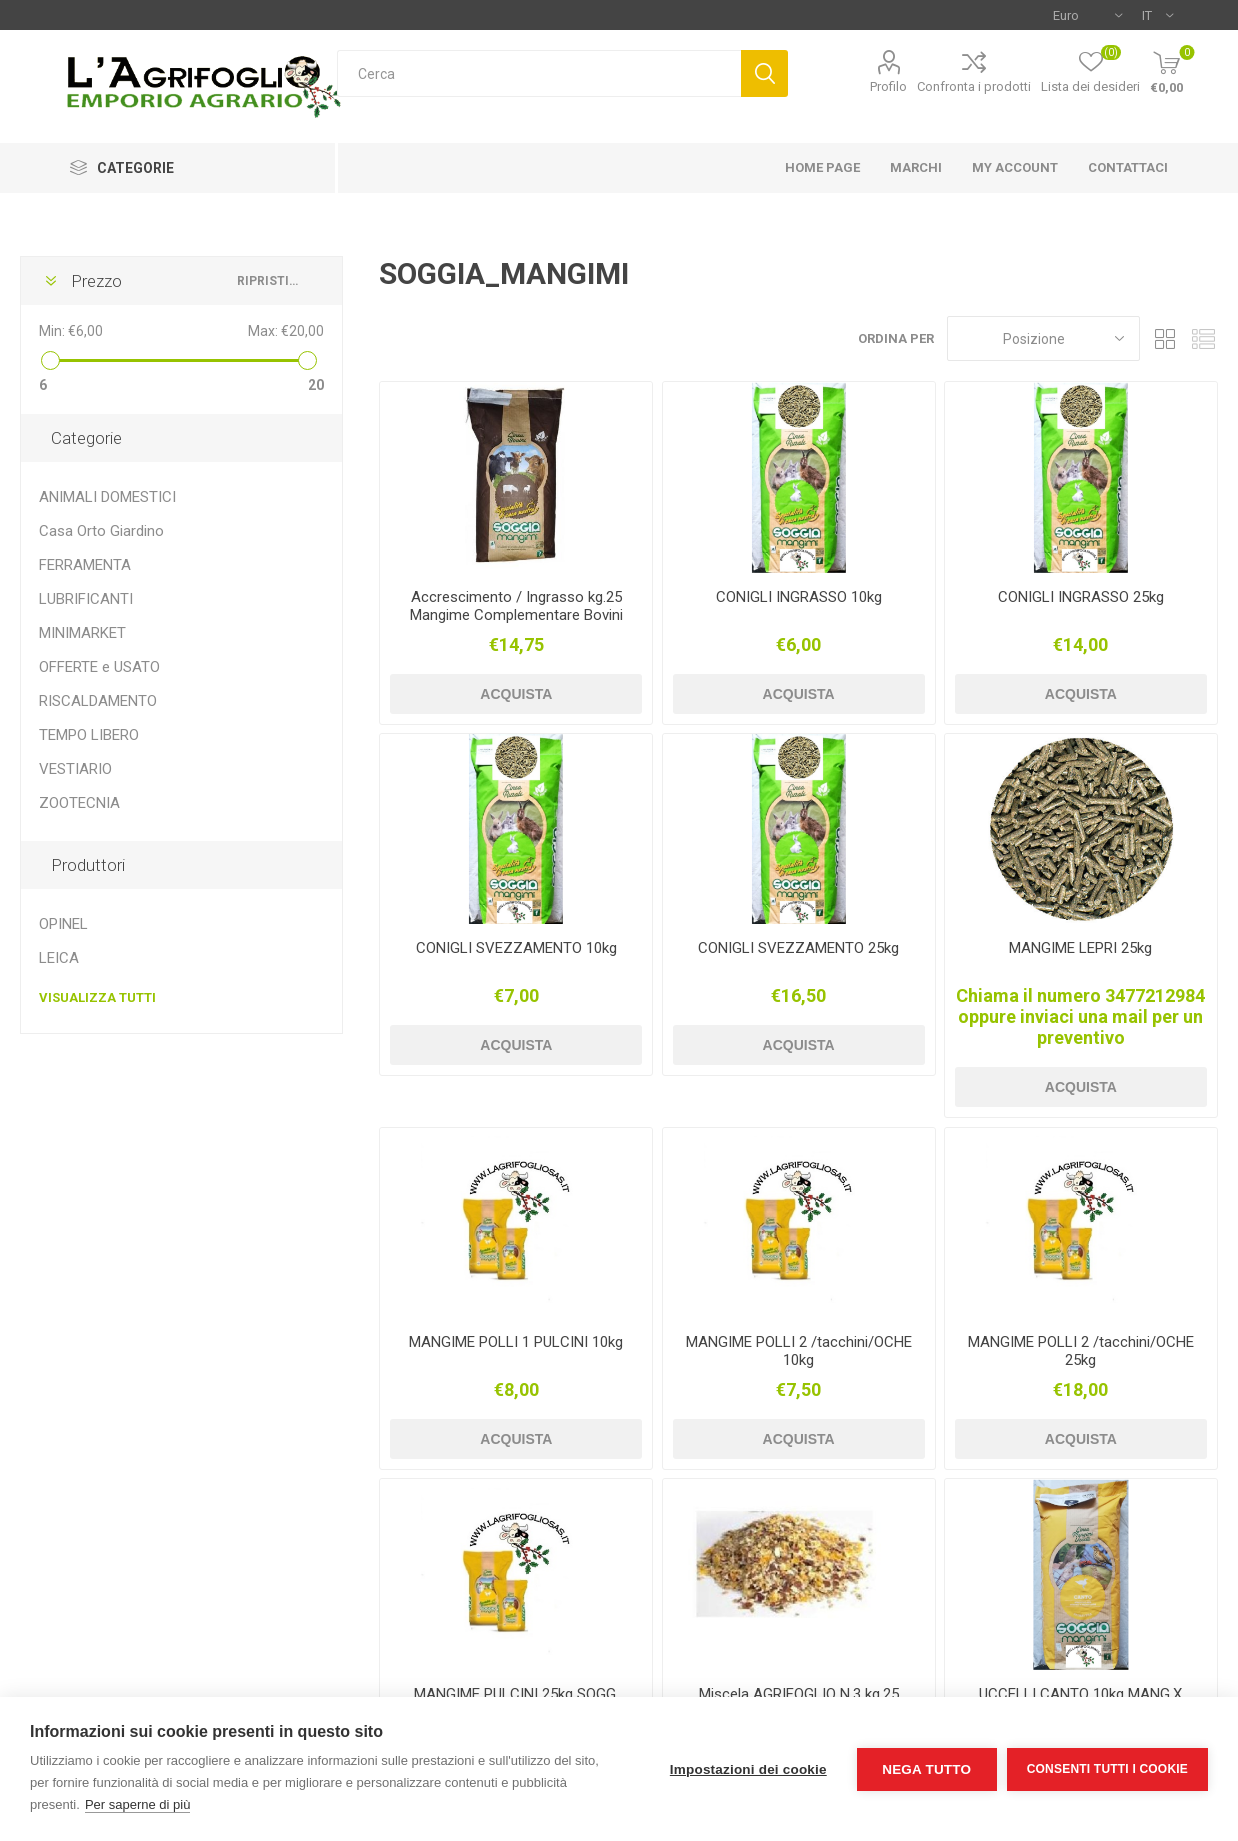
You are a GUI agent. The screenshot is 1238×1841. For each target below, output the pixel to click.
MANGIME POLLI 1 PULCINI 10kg (516, 1342)
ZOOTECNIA (79, 803)
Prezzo (96, 281)
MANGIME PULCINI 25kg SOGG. (516, 1694)
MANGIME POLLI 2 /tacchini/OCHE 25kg (1081, 1351)
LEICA (59, 958)
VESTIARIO (75, 769)
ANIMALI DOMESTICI (107, 497)
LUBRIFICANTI (86, 599)
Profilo (888, 86)
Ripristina (269, 281)
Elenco (1203, 338)
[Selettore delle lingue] (1157, 15)
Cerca (764, 73)
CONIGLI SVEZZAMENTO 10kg (516, 948)
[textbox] (539, 73)
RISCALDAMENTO (98, 701)
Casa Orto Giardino (101, 531)
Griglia (1165, 338)
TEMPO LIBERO (89, 735)
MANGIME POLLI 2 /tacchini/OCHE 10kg (799, 1351)
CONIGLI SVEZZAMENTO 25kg (798, 948)
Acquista (516, 694)
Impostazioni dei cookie (748, 1769)
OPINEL (63, 924)
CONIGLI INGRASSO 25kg (1081, 597)
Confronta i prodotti (974, 86)
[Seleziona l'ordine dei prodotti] (1043, 338)
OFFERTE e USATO (99, 667)
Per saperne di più (138, 1804)
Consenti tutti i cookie (1107, 1769)
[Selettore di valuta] (1087, 15)
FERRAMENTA (85, 565)
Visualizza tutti (97, 997)
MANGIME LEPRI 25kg (1080, 948)
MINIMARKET (82, 633)
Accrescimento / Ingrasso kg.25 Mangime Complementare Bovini (516, 606)
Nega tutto (926, 1769)
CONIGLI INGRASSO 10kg (799, 597)
